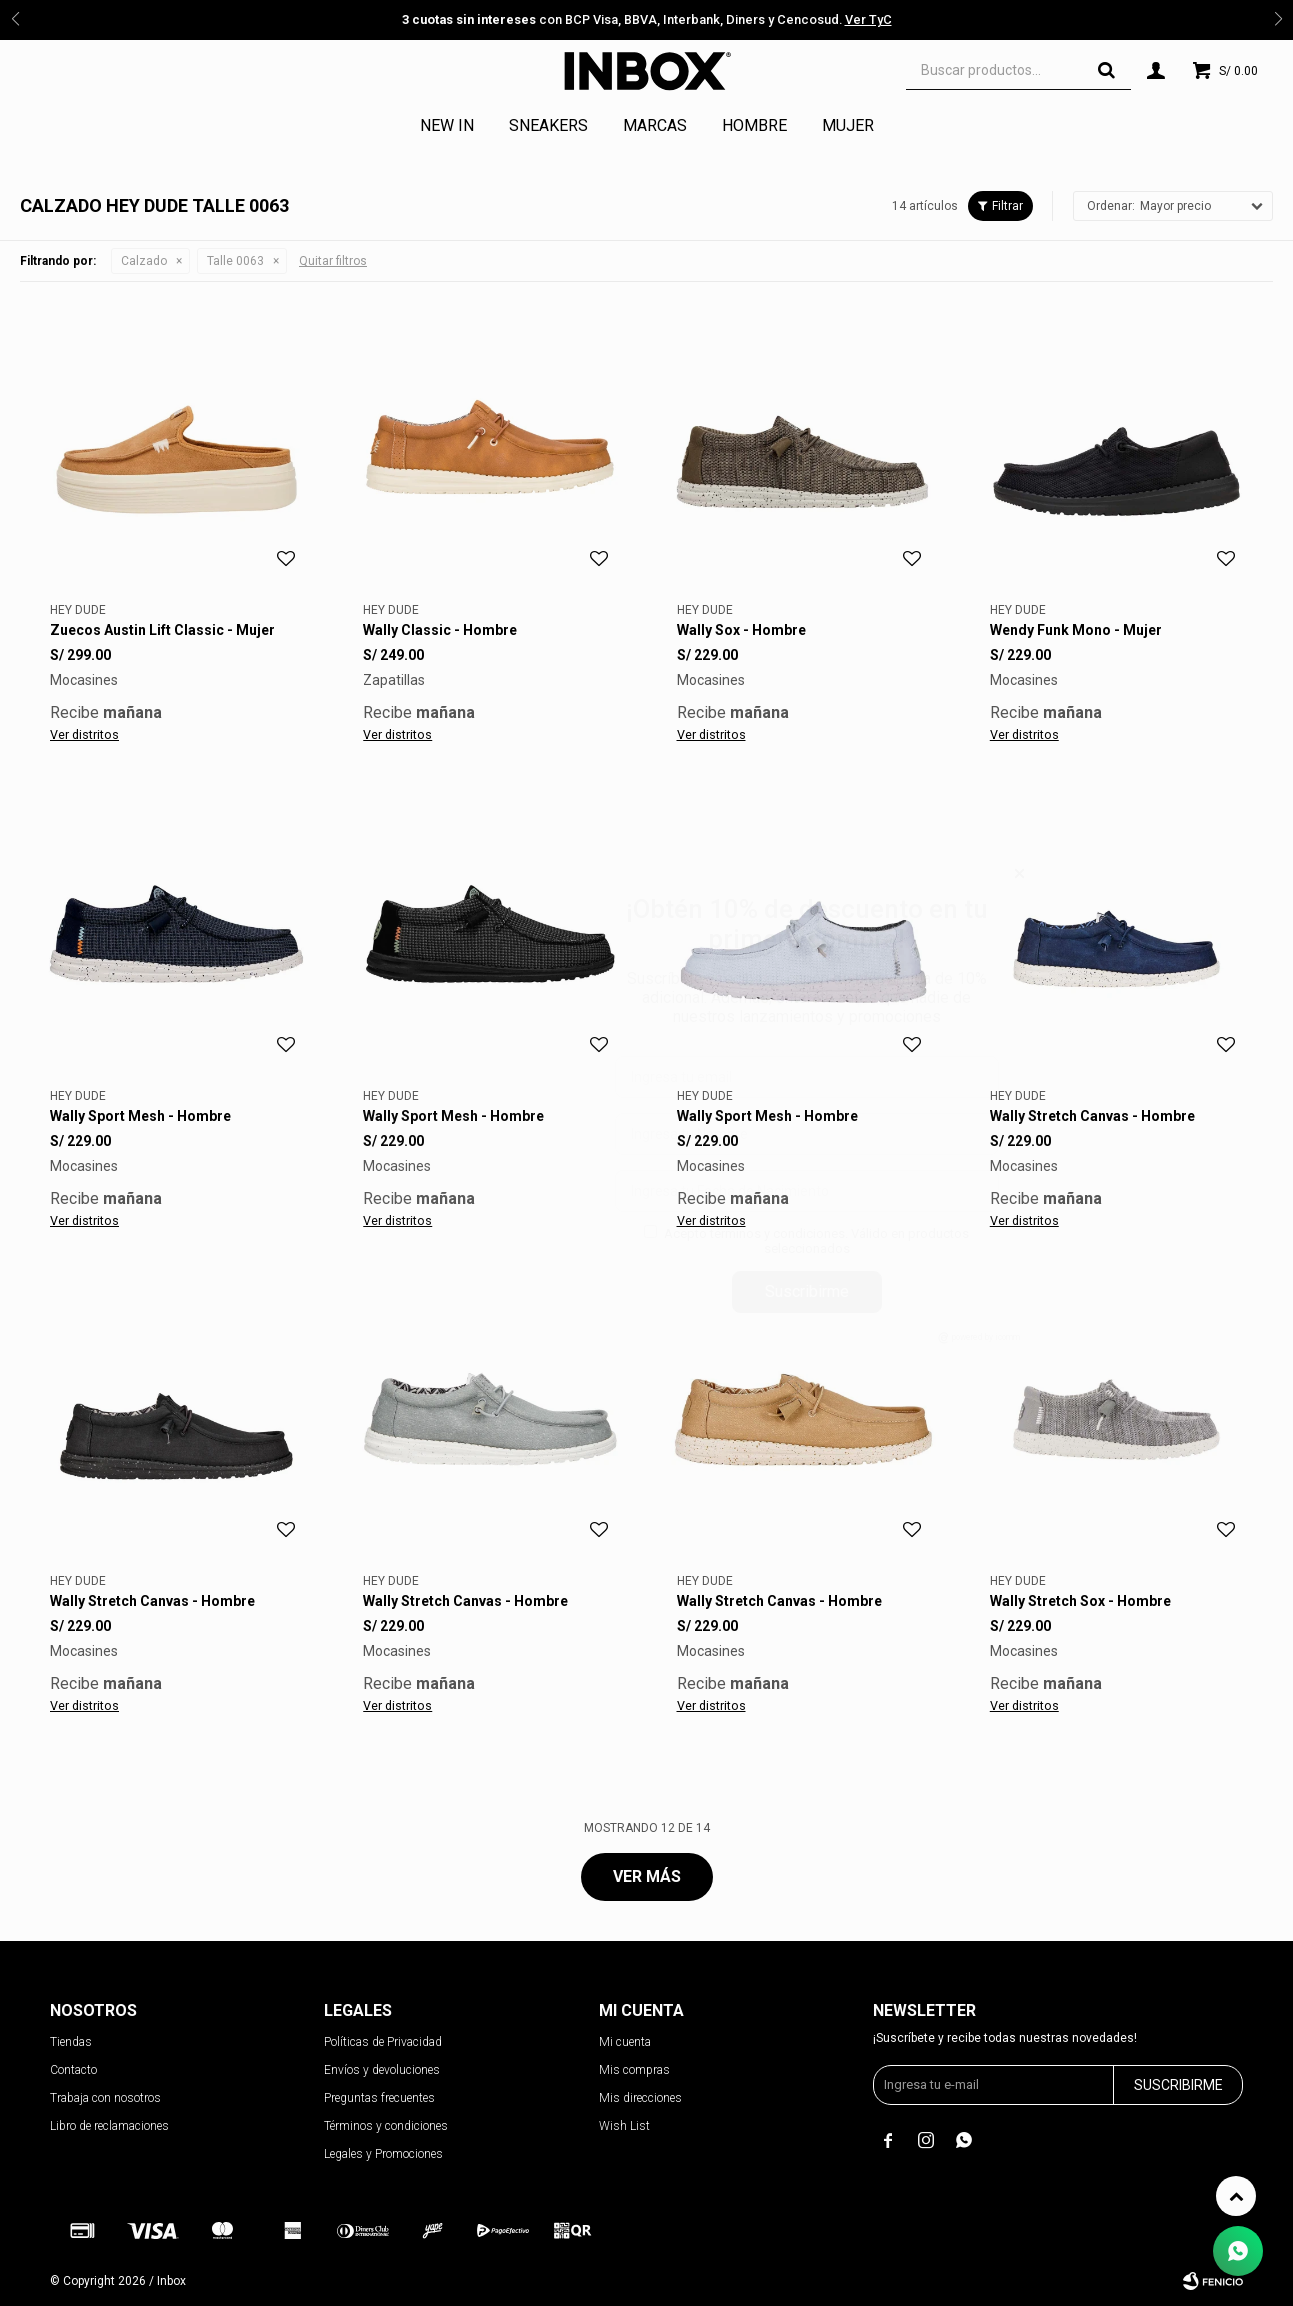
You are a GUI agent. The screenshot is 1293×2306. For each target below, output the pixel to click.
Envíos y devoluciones (382, 2070)
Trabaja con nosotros (105, 2098)
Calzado (144, 261)
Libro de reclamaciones (109, 2126)
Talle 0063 (235, 261)
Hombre (754, 125)
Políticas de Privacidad (383, 2042)
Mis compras (634, 2070)
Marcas (655, 125)
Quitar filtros (333, 261)
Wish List (624, 2126)
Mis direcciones (640, 2098)
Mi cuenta (625, 2042)
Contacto (73, 2070)
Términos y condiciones (386, 2126)
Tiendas (71, 2042)
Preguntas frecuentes (379, 2098)
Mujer (848, 125)
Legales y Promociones (383, 2154)
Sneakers (548, 125)
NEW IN (447, 125)
